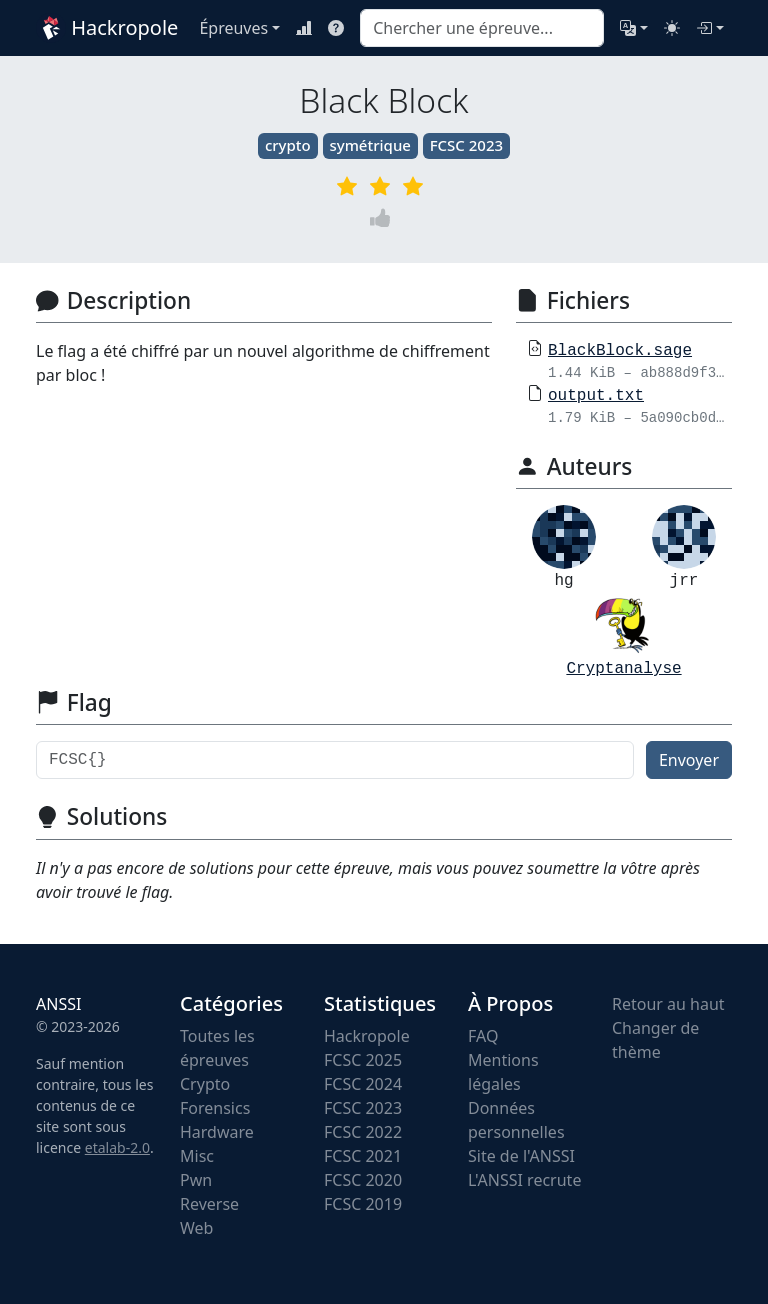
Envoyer (689, 760)
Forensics (215, 1108)
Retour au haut (668, 1004)
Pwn (196, 1180)
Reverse (209, 1204)
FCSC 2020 (363, 1180)
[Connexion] (710, 28)
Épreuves (233, 28)
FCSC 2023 (466, 145)
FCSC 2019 (363, 1204)
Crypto (205, 1084)
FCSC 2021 (363, 1156)
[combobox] (482, 28)
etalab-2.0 (117, 1147)
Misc (197, 1156)
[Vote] (384, 218)
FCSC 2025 (363, 1060)
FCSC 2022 (363, 1132)
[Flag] (335, 760)
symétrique (369, 145)
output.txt (596, 396)
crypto (288, 145)
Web (196, 1228)
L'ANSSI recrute (524, 1180)
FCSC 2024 (363, 1084)
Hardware (217, 1132)
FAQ (483, 1036)
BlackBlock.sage (620, 351)
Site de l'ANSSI (521, 1156)
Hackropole (105, 28)
